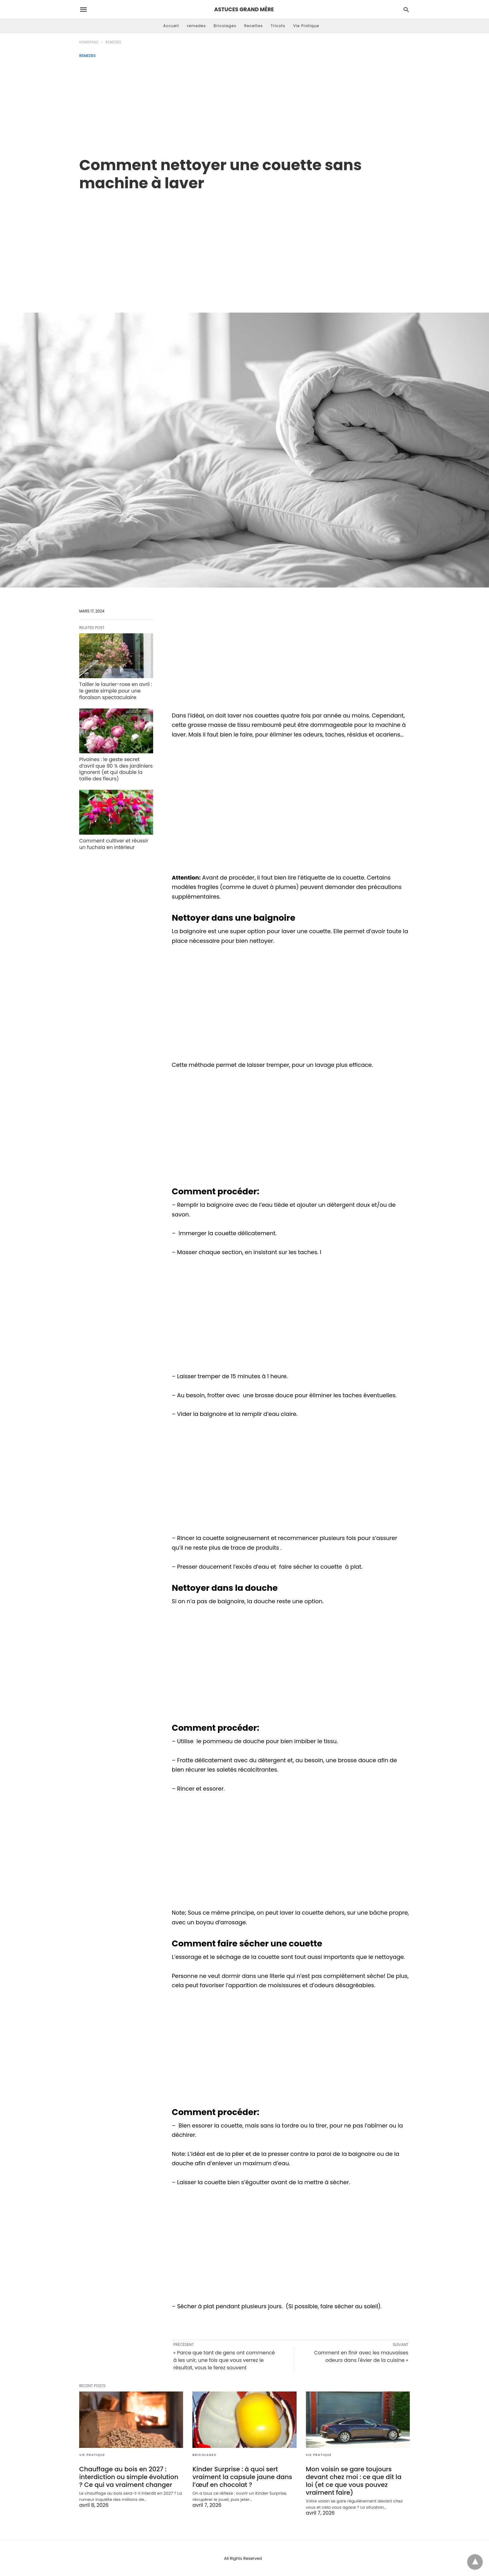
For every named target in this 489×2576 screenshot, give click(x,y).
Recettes (253, 25)
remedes (196, 25)
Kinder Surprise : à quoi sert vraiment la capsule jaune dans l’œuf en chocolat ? (242, 2477)
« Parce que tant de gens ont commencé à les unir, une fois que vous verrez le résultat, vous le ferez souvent (224, 2360)
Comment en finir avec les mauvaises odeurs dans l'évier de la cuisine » (361, 2356)
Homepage (89, 42)
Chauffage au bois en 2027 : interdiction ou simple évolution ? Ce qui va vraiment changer (128, 2477)
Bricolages (225, 25)
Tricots (278, 25)
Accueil (171, 25)
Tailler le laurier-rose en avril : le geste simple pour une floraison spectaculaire (115, 691)
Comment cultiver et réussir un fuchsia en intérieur (113, 844)
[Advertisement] (244, 104)
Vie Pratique (306, 25)
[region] (244, 245)
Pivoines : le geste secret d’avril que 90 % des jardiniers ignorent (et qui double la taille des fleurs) (116, 769)
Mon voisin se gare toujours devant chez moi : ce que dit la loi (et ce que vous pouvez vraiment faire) (354, 2481)
